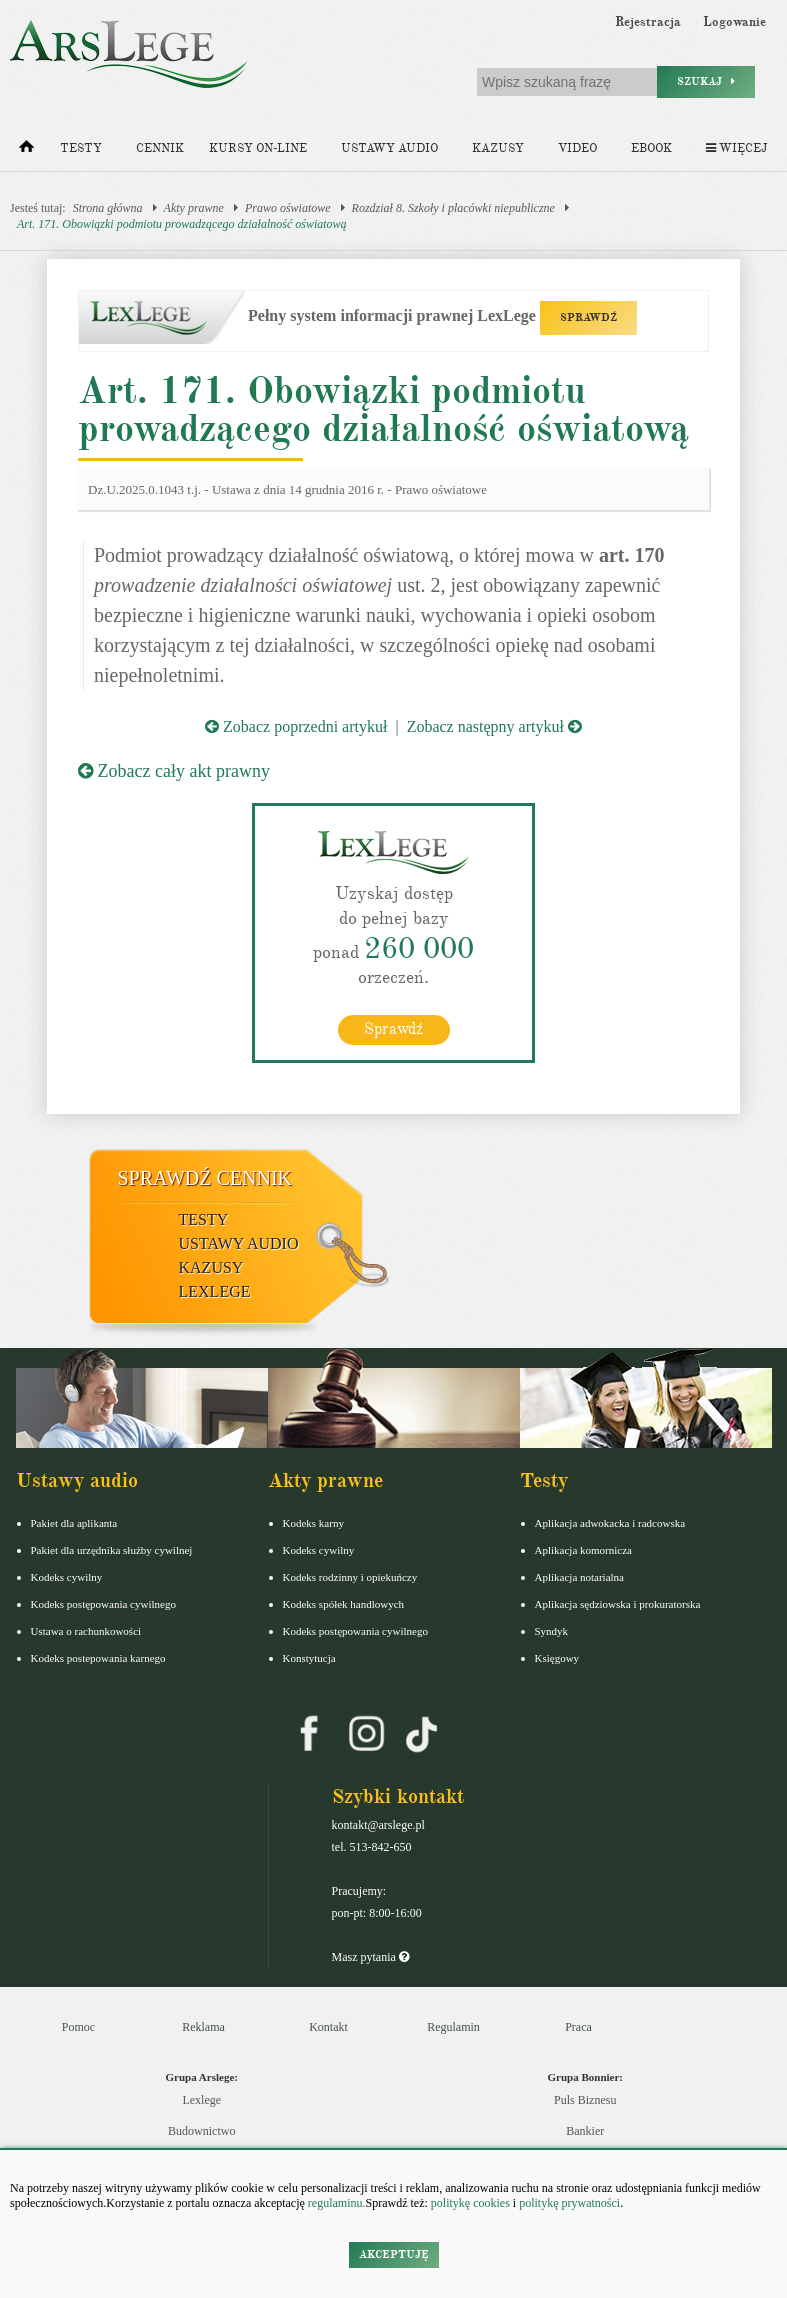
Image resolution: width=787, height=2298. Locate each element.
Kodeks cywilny (67, 1577)
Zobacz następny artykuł (494, 726)
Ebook (651, 148)
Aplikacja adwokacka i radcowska (610, 1523)
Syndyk (552, 1631)
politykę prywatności (569, 2203)
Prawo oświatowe (288, 208)
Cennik (160, 148)
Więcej (736, 148)
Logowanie (734, 22)
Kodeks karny (313, 1523)
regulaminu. (335, 2203)
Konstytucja (309, 1658)
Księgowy (557, 1658)
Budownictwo (201, 2131)
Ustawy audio (389, 148)
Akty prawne (194, 208)
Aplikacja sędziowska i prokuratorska (618, 1604)
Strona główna (108, 208)
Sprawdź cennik (205, 1178)
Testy (81, 148)
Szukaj (706, 81)
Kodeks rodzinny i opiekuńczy (350, 1577)
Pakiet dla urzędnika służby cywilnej (112, 1550)
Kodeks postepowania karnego (98, 1658)
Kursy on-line (258, 148)
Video (577, 148)
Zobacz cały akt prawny (174, 771)
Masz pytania (370, 1957)
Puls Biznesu (585, 2100)
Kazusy (498, 148)
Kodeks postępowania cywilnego (103, 1604)
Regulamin (453, 2027)
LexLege (215, 1291)
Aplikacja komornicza (583, 1550)
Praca (578, 2027)
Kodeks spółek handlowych (344, 1604)
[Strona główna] (26, 151)
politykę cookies (470, 2203)
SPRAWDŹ (588, 317)
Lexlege (201, 2100)
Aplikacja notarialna (580, 1577)
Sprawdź (393, 1029)
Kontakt (328, 2027)
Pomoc (78, 2027)
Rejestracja (648, 22)
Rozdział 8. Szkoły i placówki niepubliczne (453, 208)
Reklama (203, 2027)
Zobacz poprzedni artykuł (296, 726)
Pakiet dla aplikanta (74, 1523)
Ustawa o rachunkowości (86, 1631)
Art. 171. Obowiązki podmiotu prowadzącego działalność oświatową (182, 224)
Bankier (585, 2131)
